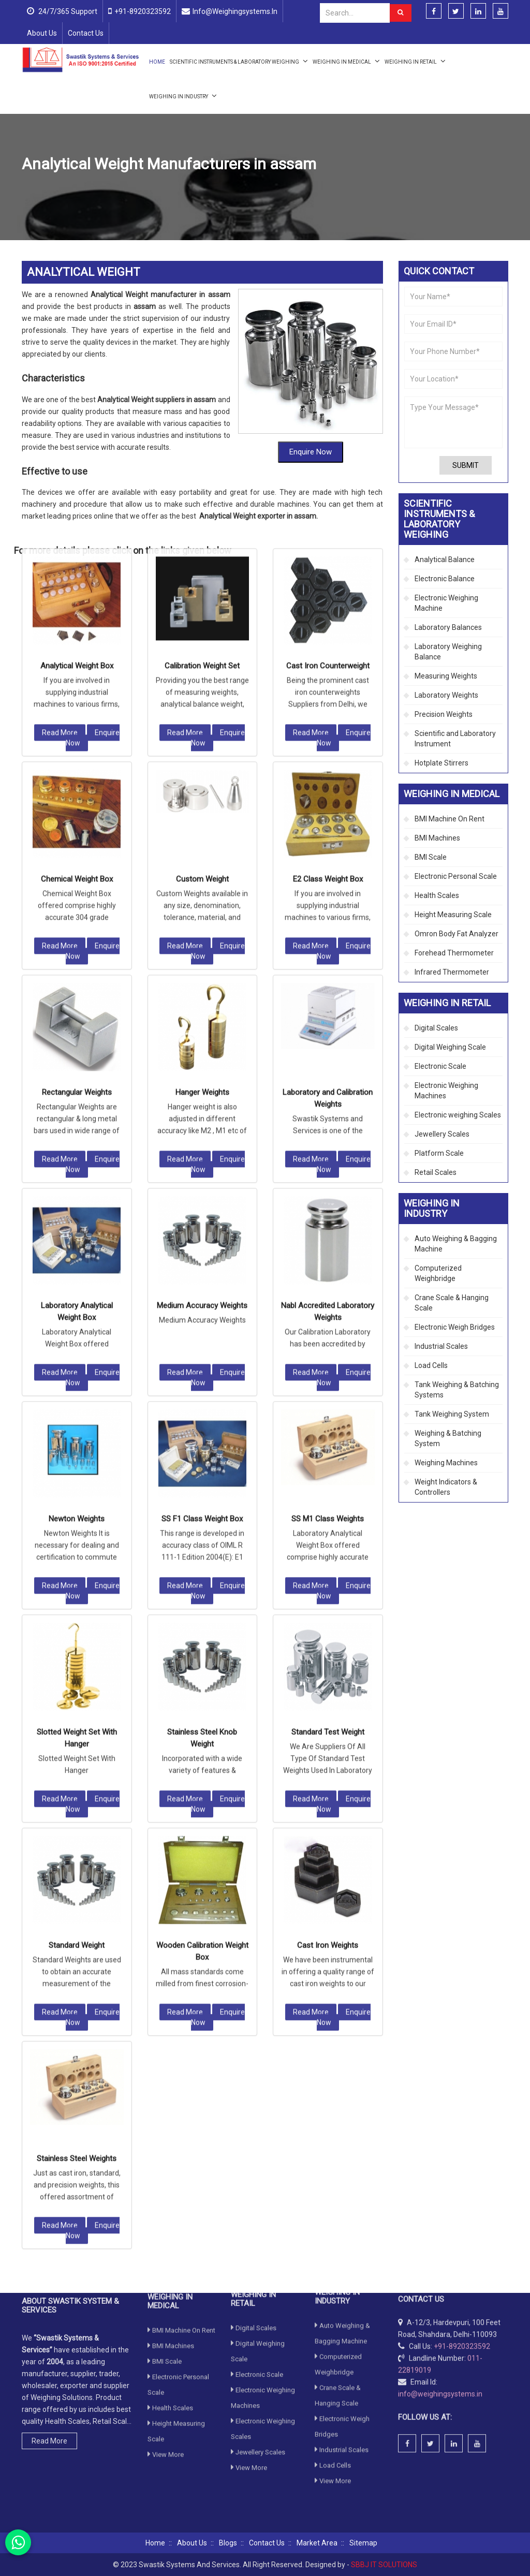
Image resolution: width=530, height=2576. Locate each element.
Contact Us (86, 33)
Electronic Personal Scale (456, 876)
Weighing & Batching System (448, 1438)
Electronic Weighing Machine (446, 603)
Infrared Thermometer (452, 972)
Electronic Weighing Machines (446, 1090)
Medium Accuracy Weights (202, 1001)
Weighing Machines (446, 1463)
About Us (42, 33)
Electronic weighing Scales (458, 1115)
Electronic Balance (445, 579)
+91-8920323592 (142, 11)
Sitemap (363, 2543)
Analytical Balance (445, 559)
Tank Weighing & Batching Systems (457, 1389)
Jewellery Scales (442, 1134)
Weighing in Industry (183, 95)
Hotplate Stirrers (441, 763)
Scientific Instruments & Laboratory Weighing (239, 61)
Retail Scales (436, 1172)
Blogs (228, 2543)
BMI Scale (431, 857)
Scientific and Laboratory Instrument (455, 738)
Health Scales (437, 895)
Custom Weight (202, 575)
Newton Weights (77, 1214)
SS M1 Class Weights (327, 1214)
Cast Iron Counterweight (328, 361)
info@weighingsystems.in (235, 11)
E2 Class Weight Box (328, 575)
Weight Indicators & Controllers (446, 1487)
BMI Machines (437, 838)
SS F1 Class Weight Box (202, 1214)
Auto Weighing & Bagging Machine (456, 1243)
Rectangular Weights (77, 788)
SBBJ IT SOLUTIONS (384, 2564)
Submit (465, 465)
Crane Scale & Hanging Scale (452, 1302)
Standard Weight (77, 1641)
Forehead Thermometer (454, 953)
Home (157, 62)
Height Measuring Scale (453, 914)
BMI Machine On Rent (449, 819)
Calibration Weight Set (202, 361)
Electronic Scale (440, 1066)
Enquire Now (93, 433)
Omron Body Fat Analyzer (456, 934)
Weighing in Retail (415, 61)
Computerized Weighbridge (438, 1273)
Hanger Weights (202, 788)
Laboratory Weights (239, 188)
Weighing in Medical (346, 61)
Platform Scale (439, 1153)
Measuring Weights (446, 676)
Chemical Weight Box (77, 575)
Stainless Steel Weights (76, 1854)
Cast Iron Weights (327, 1641)
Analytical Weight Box (76, 361)
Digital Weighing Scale (450, 1047)
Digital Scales (436, 1028)
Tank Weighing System (452, 1414)
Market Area (317, 2543)
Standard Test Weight (327, 1428)
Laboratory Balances (448, 627)
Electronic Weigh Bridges (455, 1327)
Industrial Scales (441, 1346)
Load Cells (431, 1365)
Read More (60, 428)
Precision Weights (444, 714)
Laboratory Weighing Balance (448, 651)
